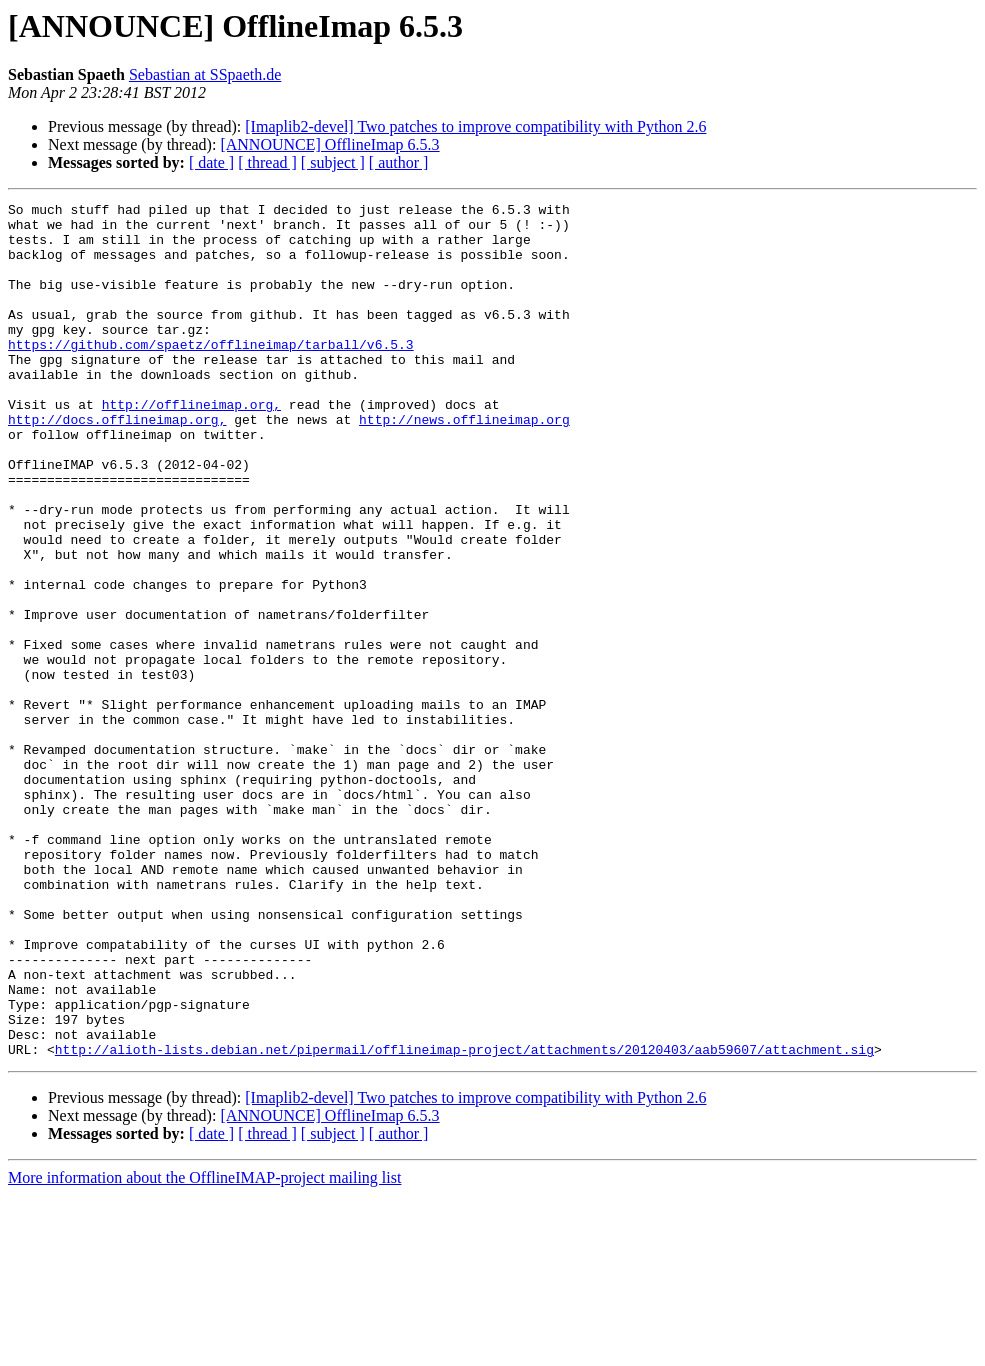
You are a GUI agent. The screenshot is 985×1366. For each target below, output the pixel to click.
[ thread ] (267, 162)
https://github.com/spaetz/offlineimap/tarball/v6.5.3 (211, 374)
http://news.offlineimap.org (464, 464)
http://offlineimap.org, (191, 446)
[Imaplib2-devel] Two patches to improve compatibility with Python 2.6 (475, 126)
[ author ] (399, 162)
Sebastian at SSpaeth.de (205, 74)
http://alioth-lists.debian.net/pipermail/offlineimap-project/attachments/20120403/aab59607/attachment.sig (464, 1220)
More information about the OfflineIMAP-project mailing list (204, 1348)
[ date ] (211, 162)
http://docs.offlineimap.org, (117, 464)
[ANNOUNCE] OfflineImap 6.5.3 (329, 144)
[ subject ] (333, 162)
